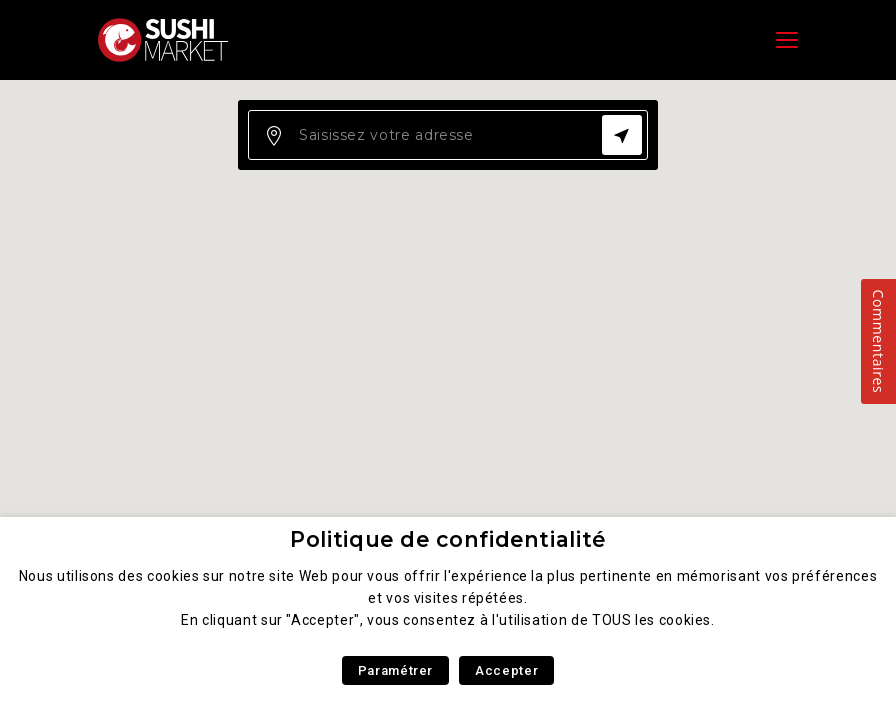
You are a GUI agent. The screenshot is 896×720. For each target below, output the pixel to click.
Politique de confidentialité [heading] (448, 539)
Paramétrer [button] (395, 670)
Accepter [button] (506, 670)
